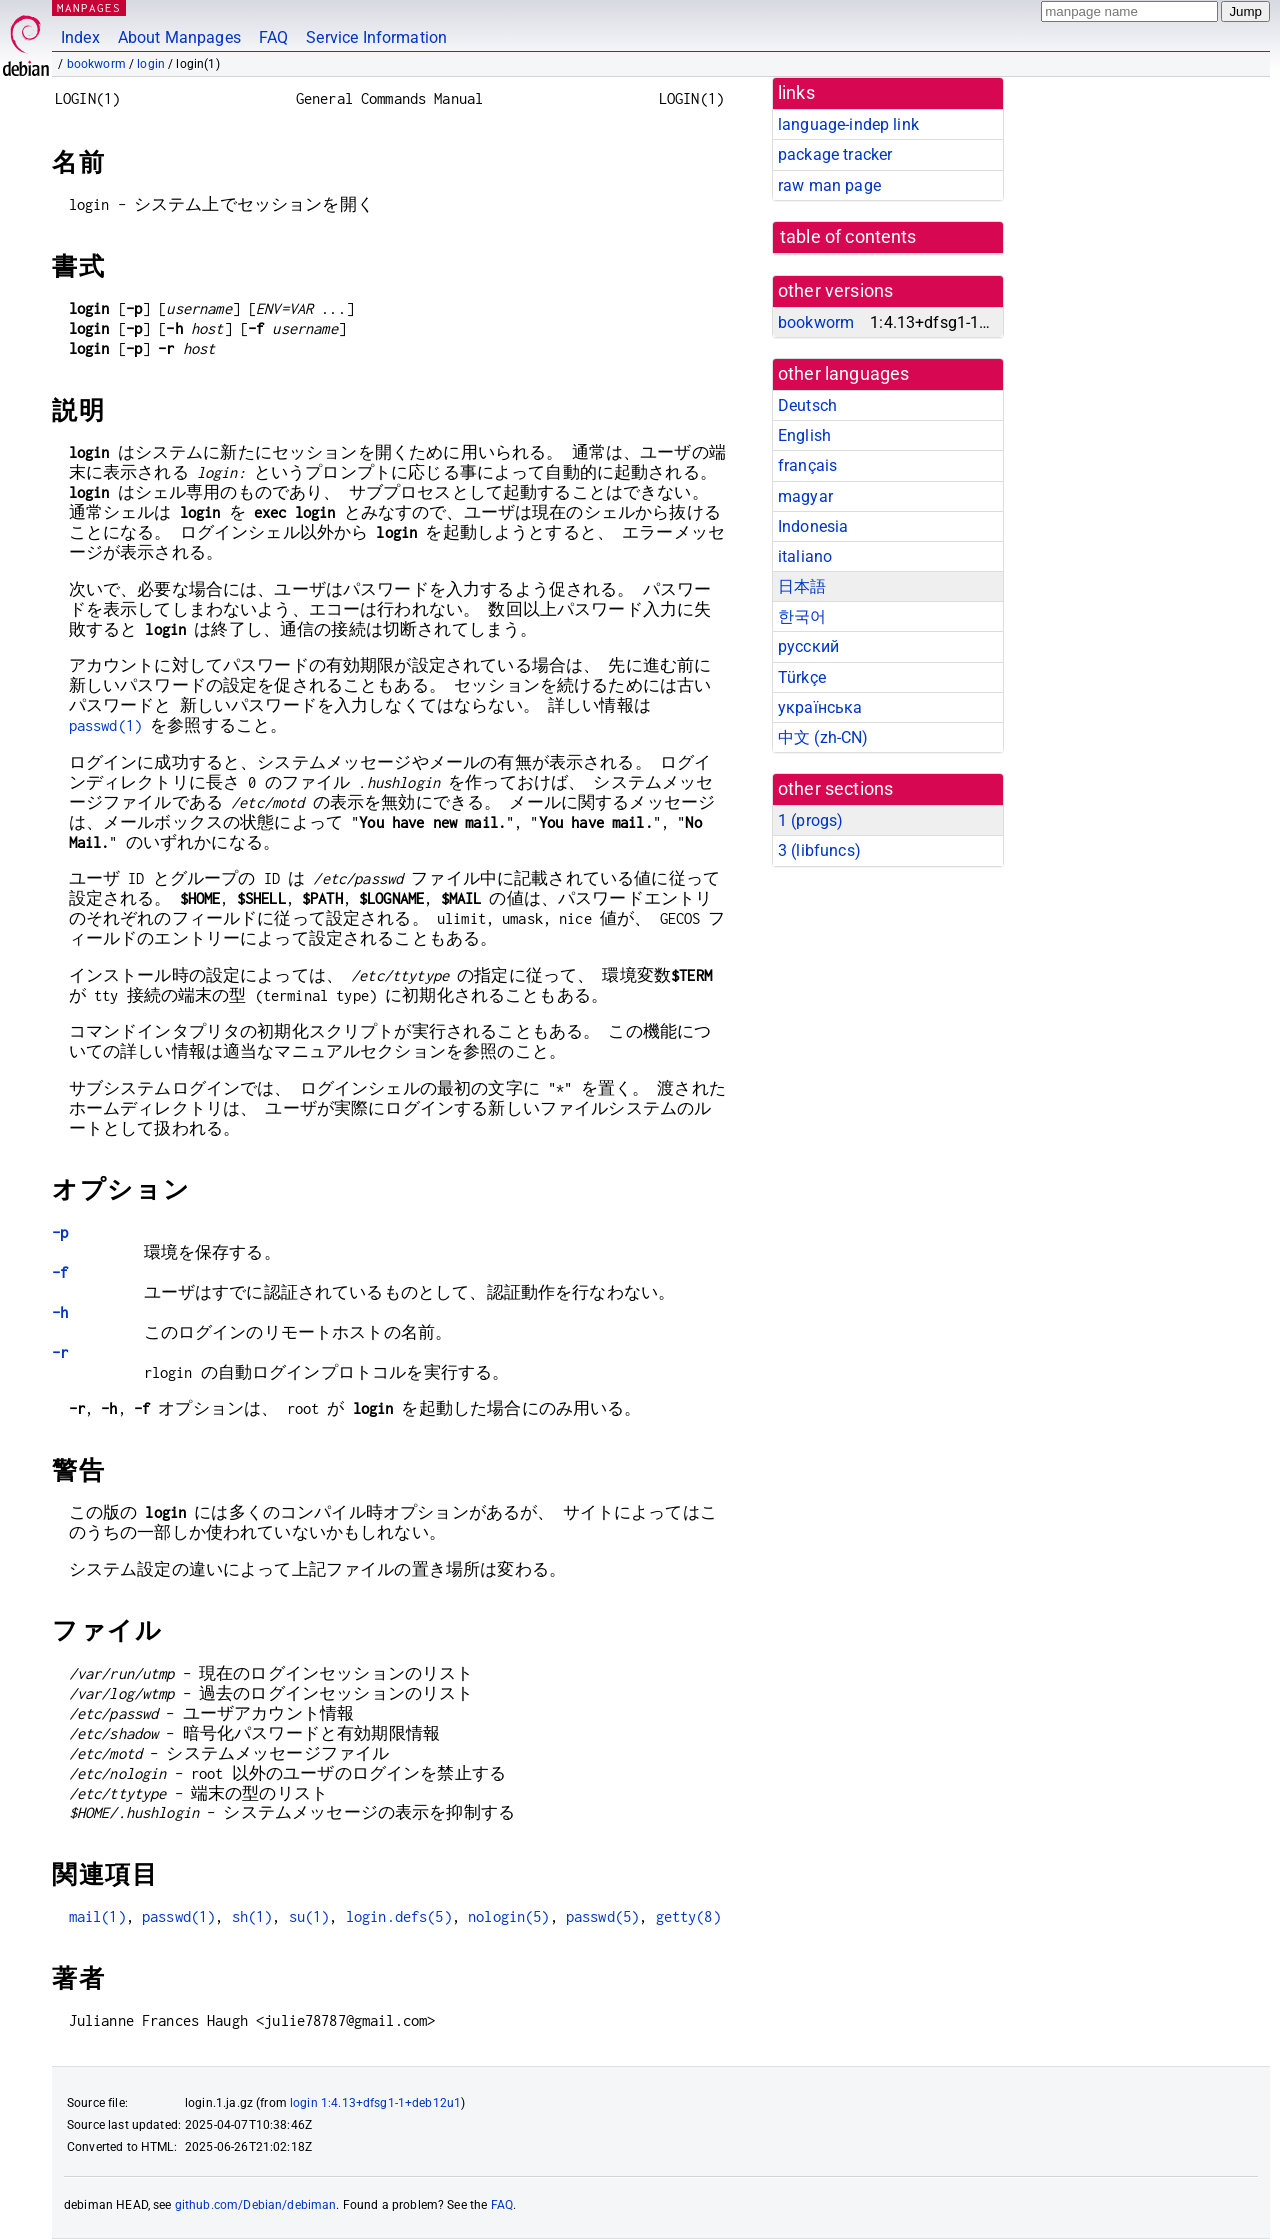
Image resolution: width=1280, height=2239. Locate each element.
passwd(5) (602, 1916)
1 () (810, 820)
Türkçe (802, 677)
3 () (819, 850)
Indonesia (813, 526)
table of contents (848, 237)
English (804, 435)
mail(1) (97, 1916)
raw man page (829, 185)
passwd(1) (105, 725)
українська (820, 707)
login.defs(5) (399, 1916)
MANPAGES (89, 7)
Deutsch (807, 405)
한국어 (802, 616)
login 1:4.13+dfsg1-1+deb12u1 (375, 2103)
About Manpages (179, 37)
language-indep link (848, 124)
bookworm (96, 64)
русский (808, 646)
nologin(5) (509, 1916)
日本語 (802, 586)
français (807, 465)
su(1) (309, 1916)
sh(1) (252, 1916)
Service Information (376, 37)
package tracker (835, 154)
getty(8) (688, 1916)
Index (80, 37)
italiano (805, 556)
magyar (805, 496)
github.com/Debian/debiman (256, 2205)
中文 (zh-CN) (823, 737)
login (151, 64)
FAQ (273, 37)
